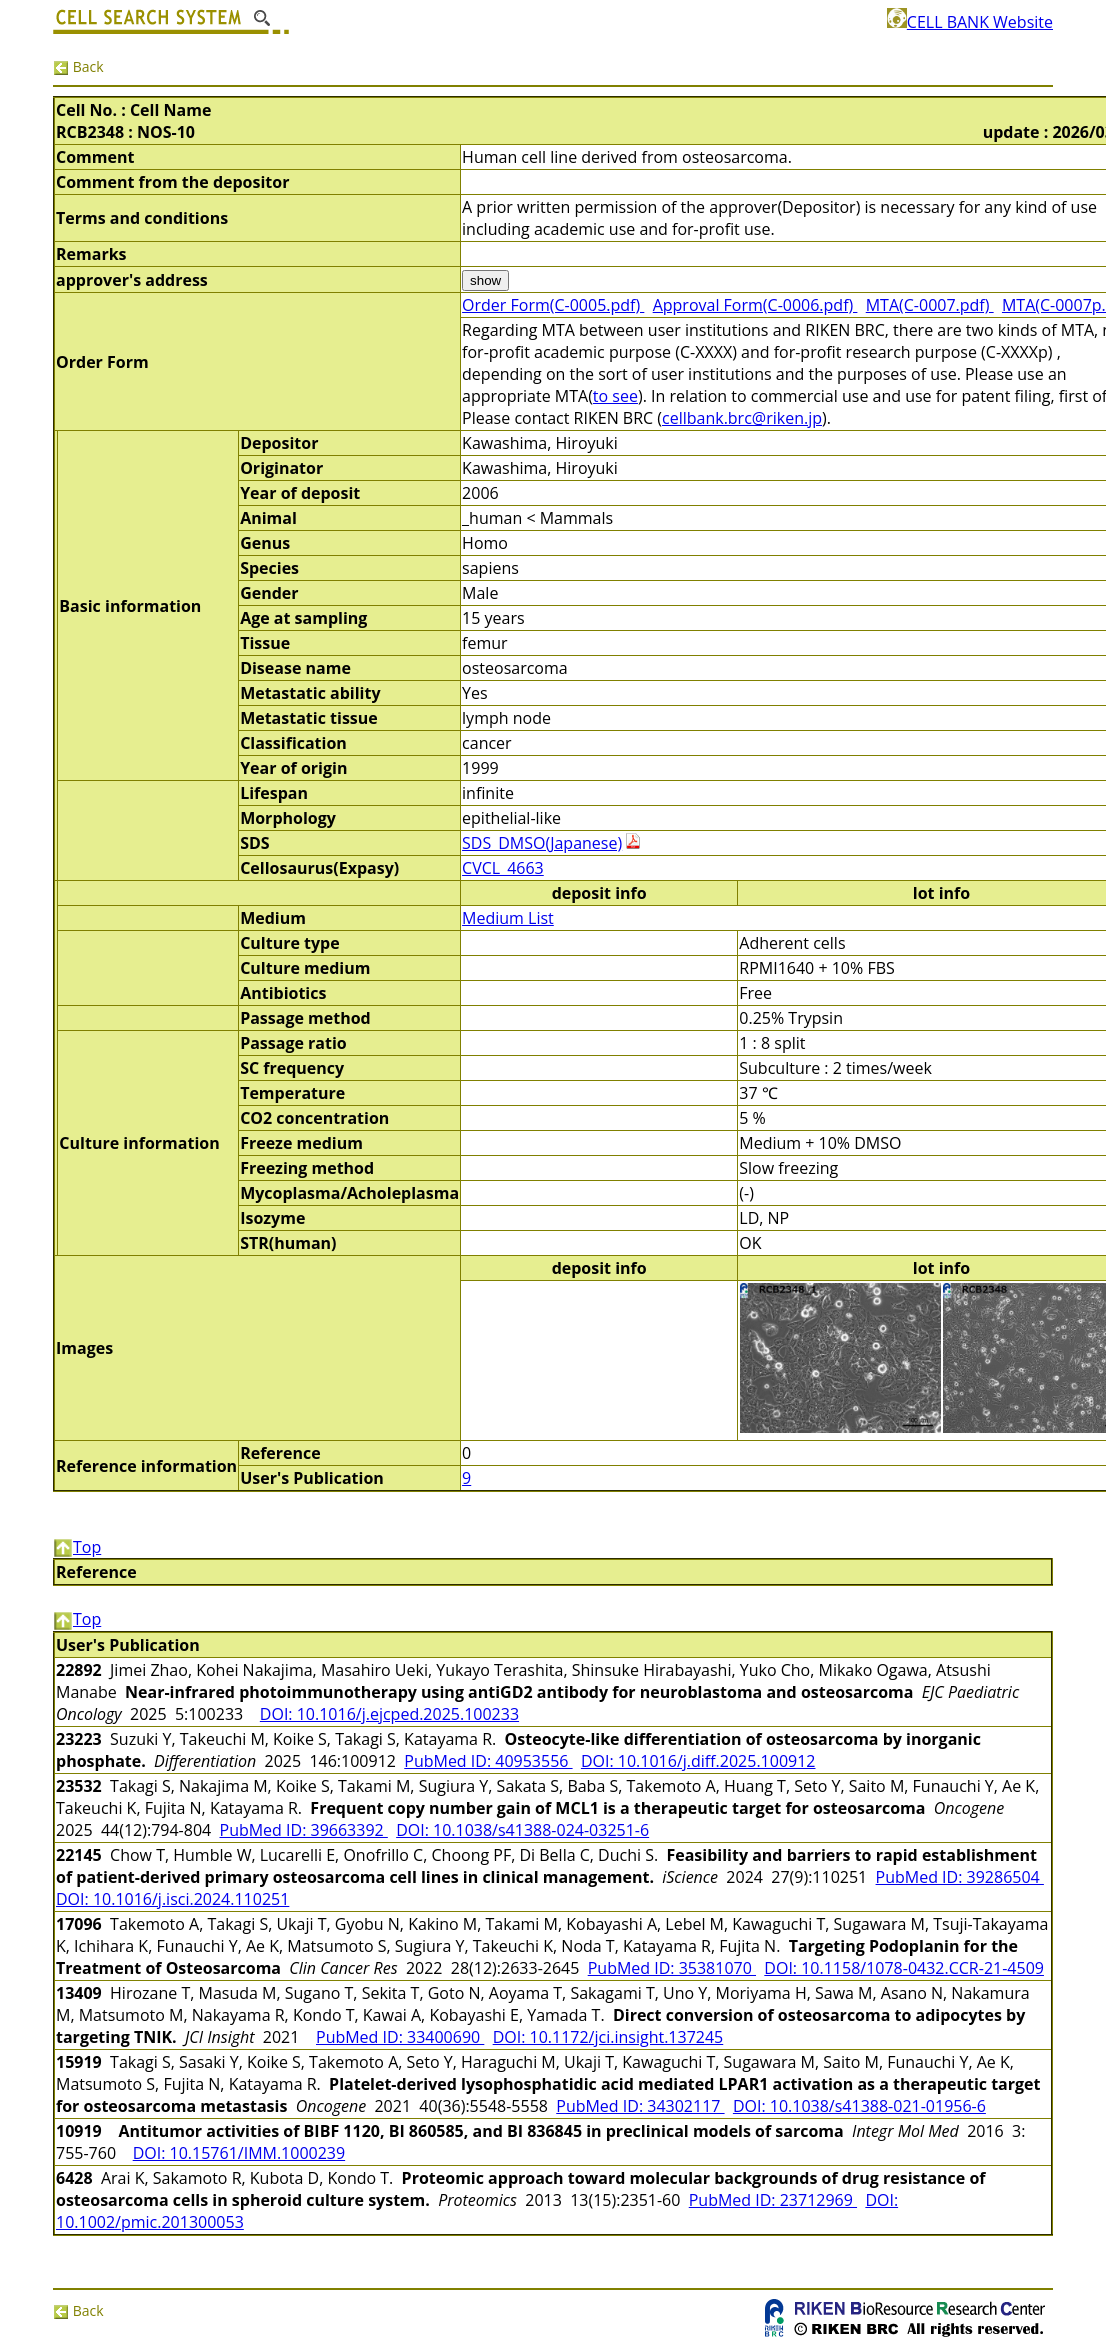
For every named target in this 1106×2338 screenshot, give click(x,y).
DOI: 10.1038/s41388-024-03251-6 (522, 1830)
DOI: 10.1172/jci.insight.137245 (608, 2037)
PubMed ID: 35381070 (672, 1968)
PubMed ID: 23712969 (773, 2200)
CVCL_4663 (503, 868)
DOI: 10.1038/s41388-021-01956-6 (859, 2106)
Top (77, 1547)
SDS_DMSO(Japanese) (542, 843)
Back (78, 66)
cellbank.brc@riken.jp (742, 418)
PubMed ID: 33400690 (400, 2037)
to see (615, 396)
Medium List (508, 918)
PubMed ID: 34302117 (640, 2106)
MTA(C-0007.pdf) (930, 305)
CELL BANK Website (970, 22)
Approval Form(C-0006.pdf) (755, 305)
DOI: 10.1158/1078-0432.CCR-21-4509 (904, 1968)
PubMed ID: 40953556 (488, 1761)
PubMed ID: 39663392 (304, 1830)
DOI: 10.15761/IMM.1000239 (239, 2153)
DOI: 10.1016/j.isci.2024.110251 (172, 1899)
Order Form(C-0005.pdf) (553, 305)
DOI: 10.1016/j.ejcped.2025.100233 (389, 1714)
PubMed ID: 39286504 (960, 1877)
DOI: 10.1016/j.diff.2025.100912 (698, 1761)
